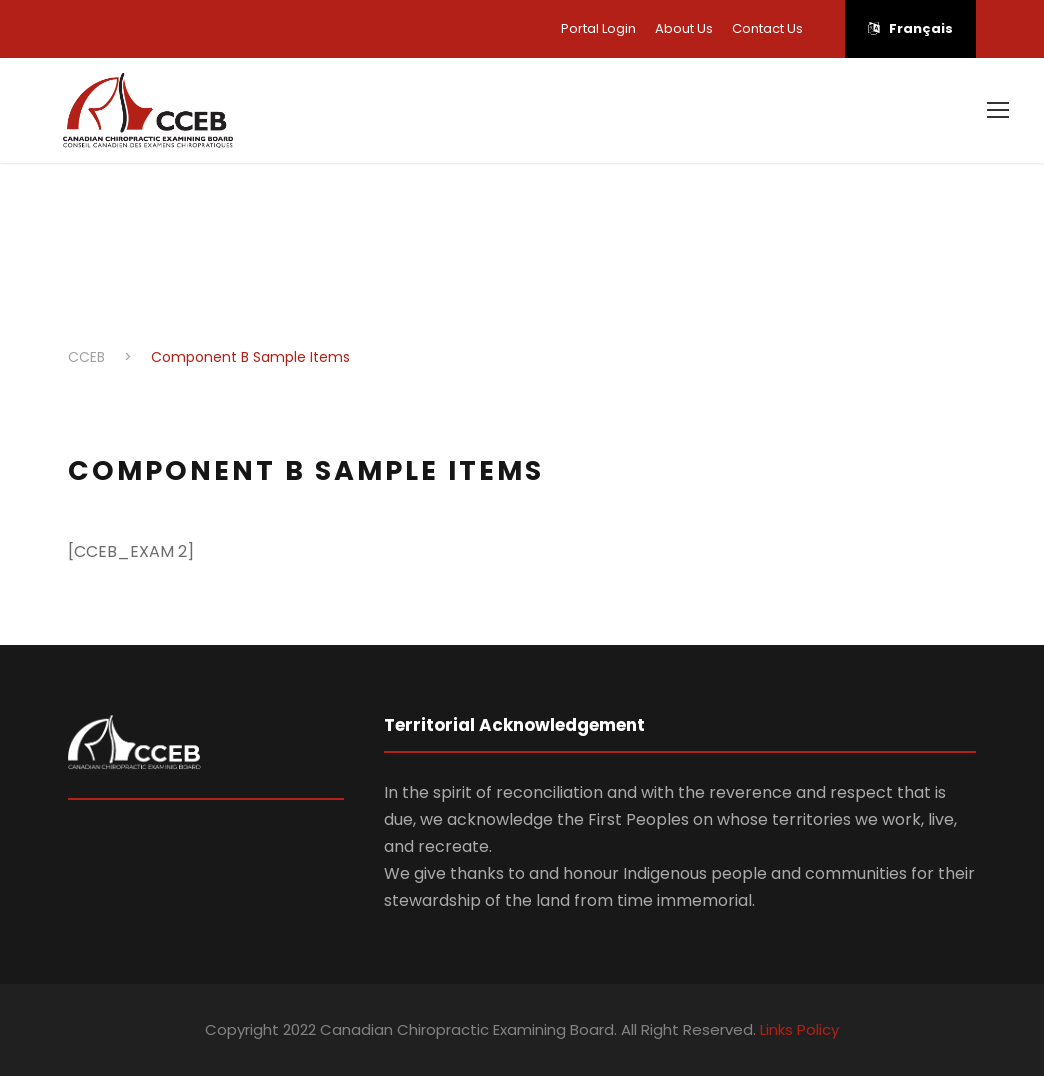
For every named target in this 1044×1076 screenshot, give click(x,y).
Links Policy (799, 1029)
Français (910, 28)
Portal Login (598, 28)
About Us (684, 28)
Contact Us (767, 28)
